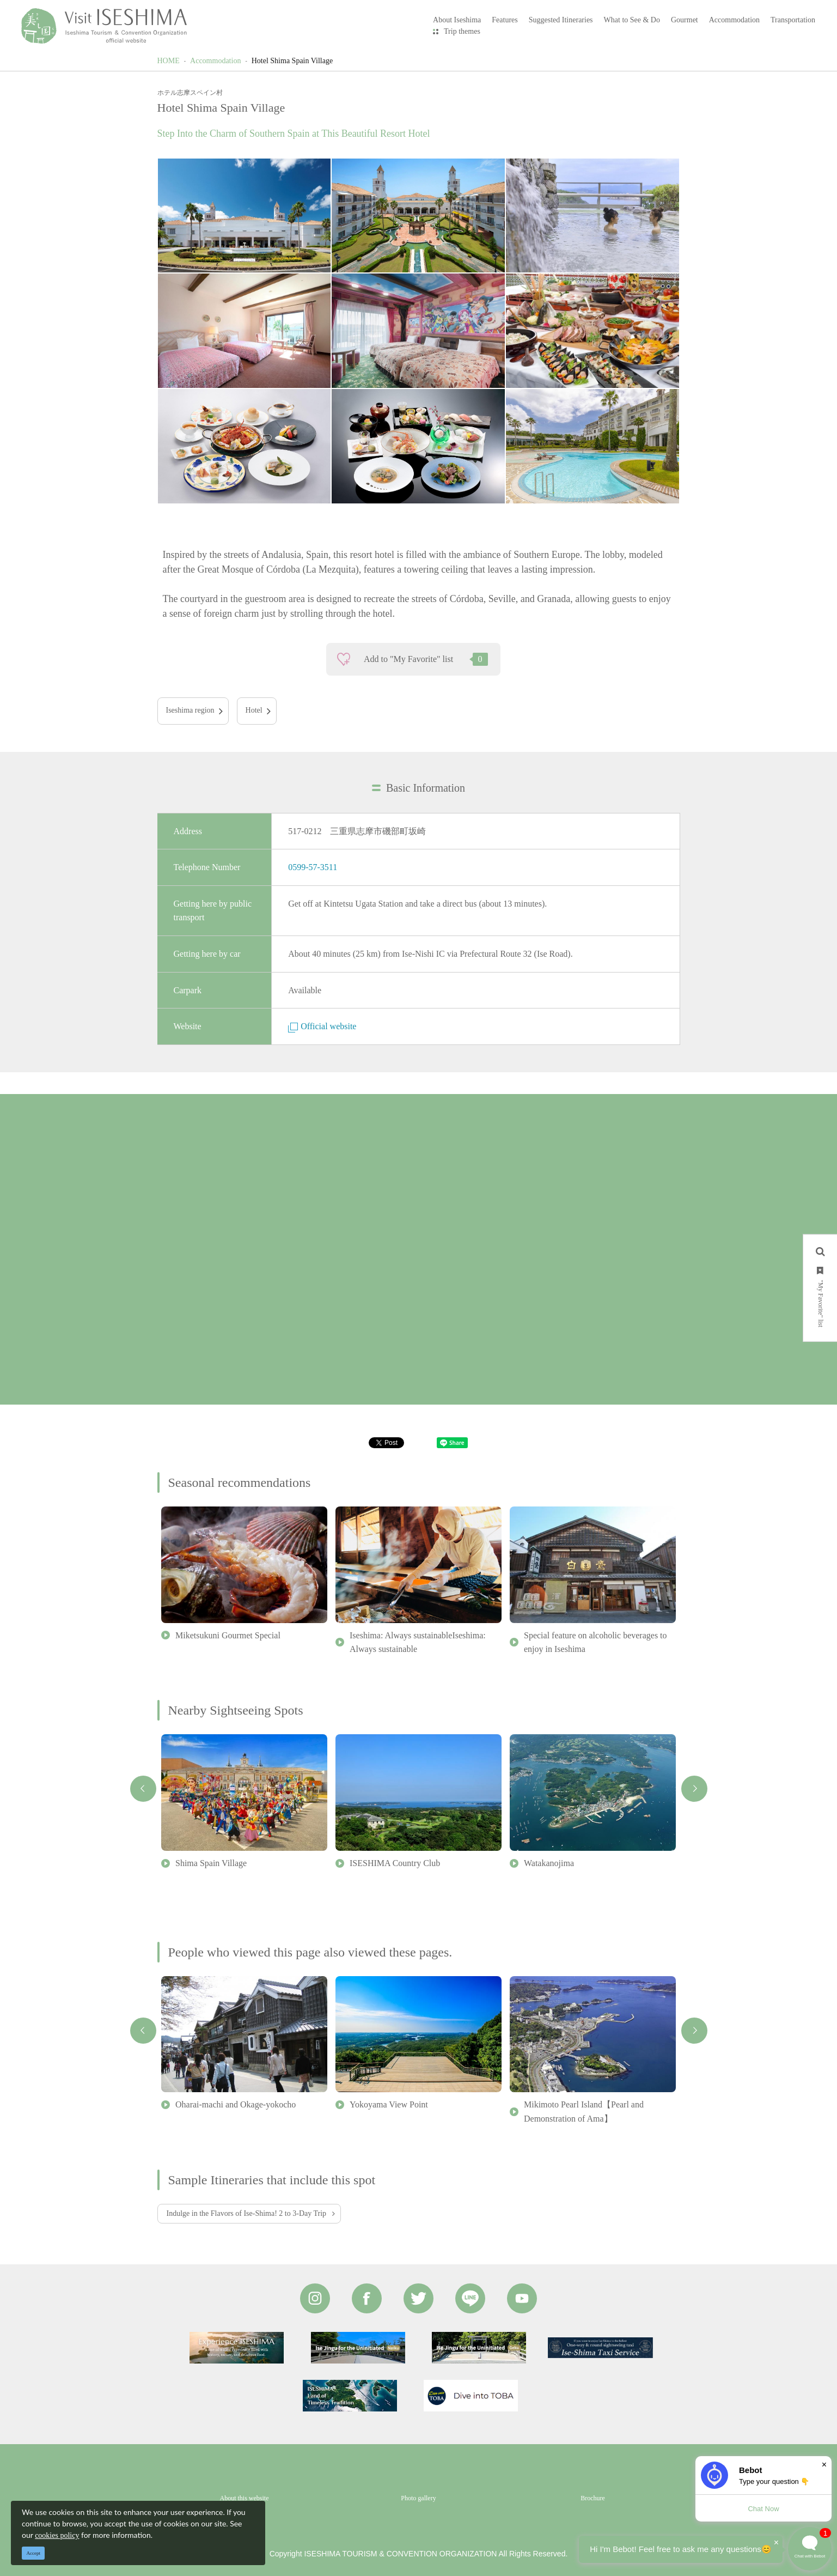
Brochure (593, 2498)
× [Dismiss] (824, 2464)
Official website (322, 1026)
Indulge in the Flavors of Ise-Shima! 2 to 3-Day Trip (247, 2213)
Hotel (254, 710)
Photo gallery (418, 2498)
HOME (168, 61)
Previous (143, 1789)
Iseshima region (190, 710)
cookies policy (57, 2535)
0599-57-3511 (312, 867)
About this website (244, 2498)
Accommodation (215, 61)
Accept (33, 2553)
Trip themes (462, 31)
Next (694, 1789)
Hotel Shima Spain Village (292, 61)
